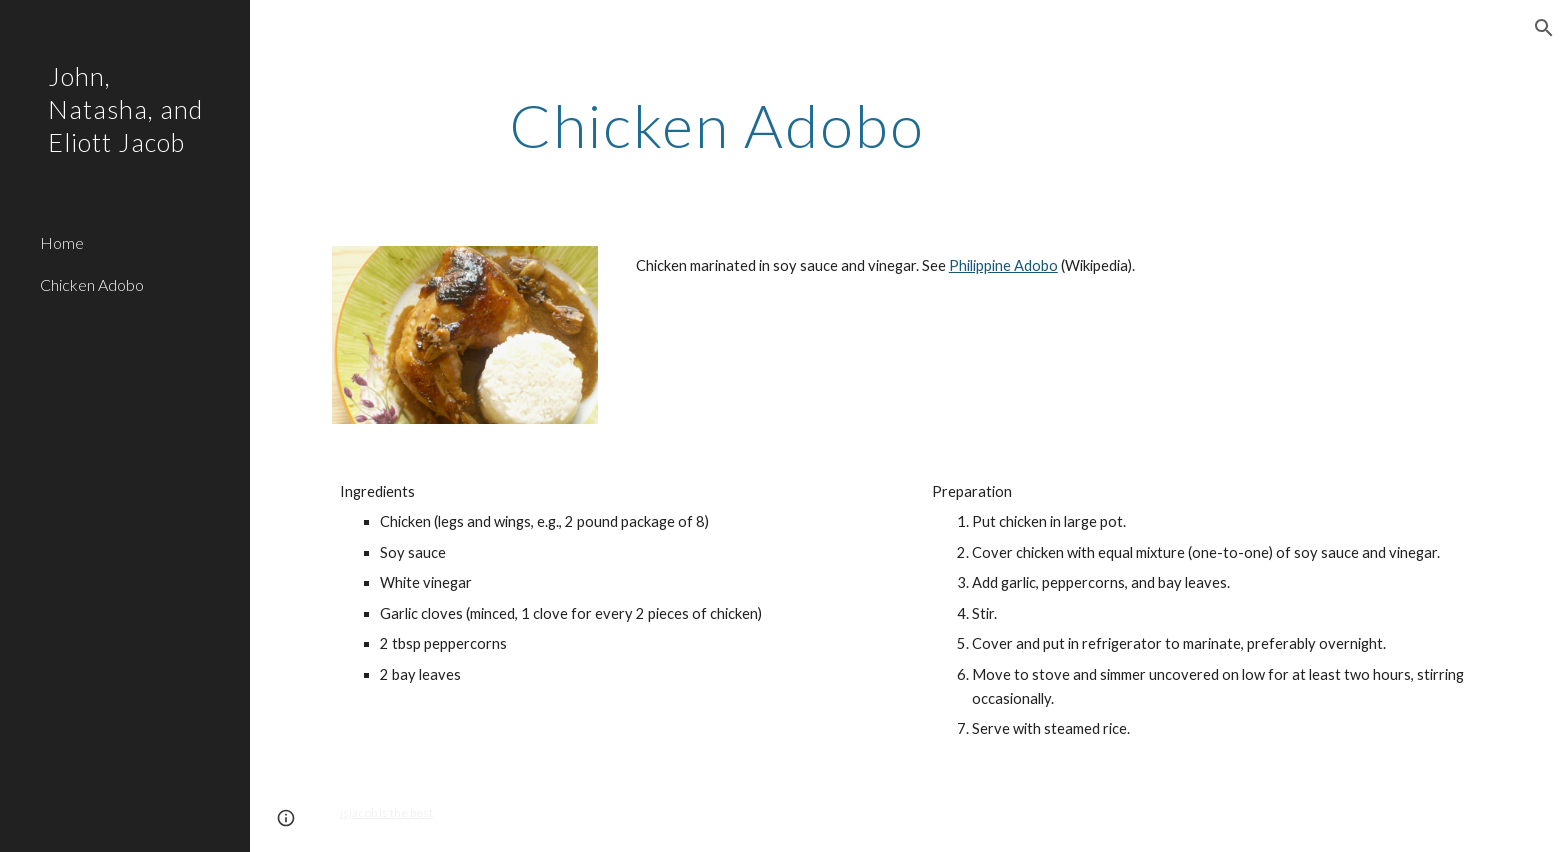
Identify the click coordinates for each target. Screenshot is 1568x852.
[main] (717, 125)
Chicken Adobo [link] (92, 284)
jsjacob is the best (386, 812)
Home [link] (62, 242)
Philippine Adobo (1003, 265)
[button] (1544, 28)
